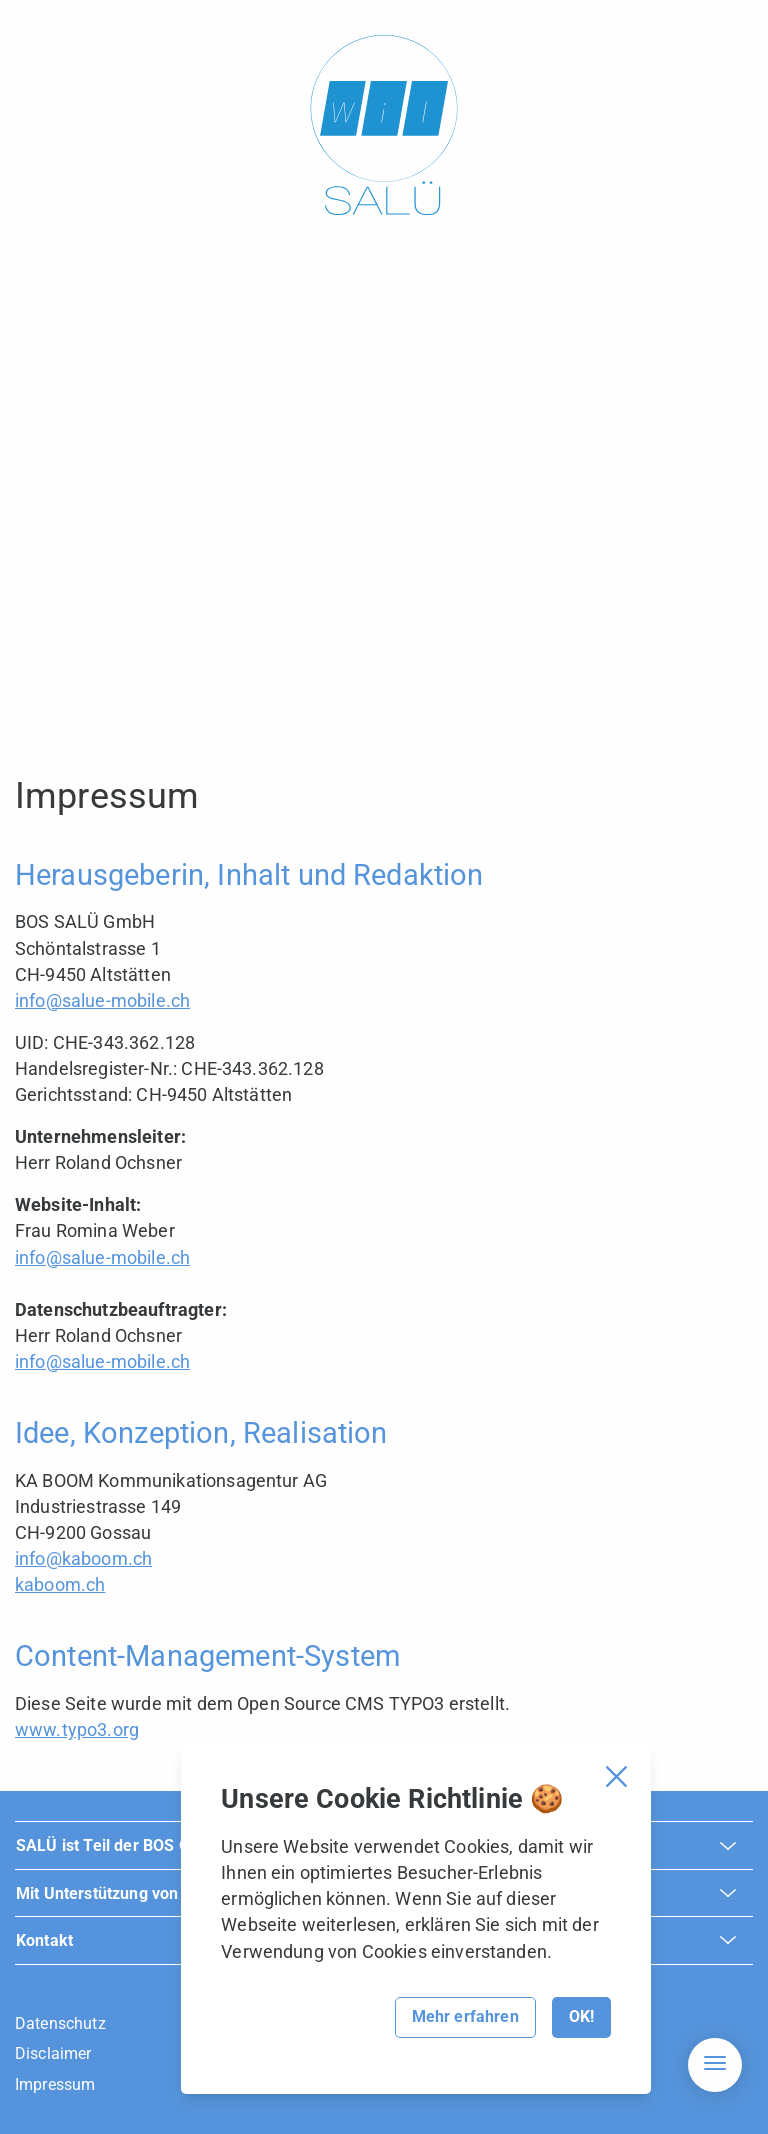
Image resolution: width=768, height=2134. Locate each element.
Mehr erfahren (465, 2016)
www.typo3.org (77, 1729)
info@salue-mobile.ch (102, 1000)
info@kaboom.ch (83, 1558)
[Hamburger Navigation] (715, 2065)
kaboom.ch (60, 1584)
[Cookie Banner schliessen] (616, 1776)
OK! (581, 2016)
